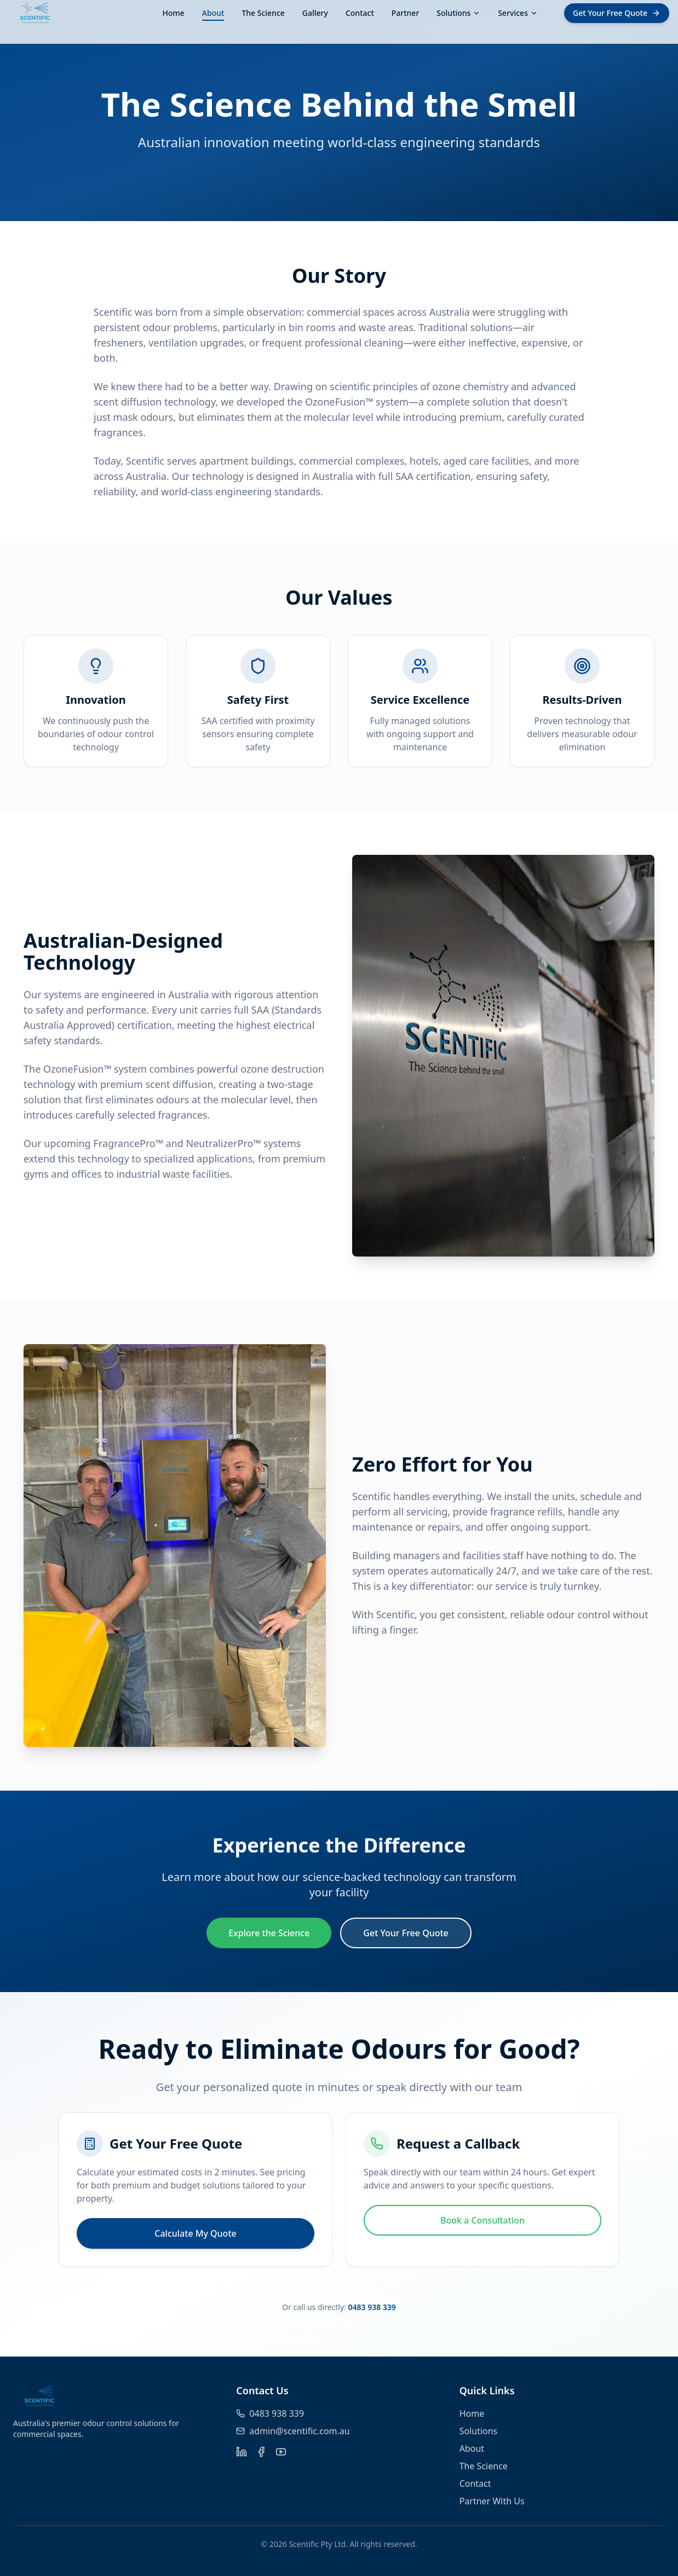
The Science (263, 13)
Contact (360, 13)
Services (518, 13)
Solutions (458, 13)
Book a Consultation (482, 2220)
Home (174, 13)
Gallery (315, 13)
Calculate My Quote (195, 2233)
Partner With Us (492, 2501)
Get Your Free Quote (405, 1933)
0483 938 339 (371, 2307)
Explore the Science (268, 1933)
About (213, 13)
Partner (406, 13)
